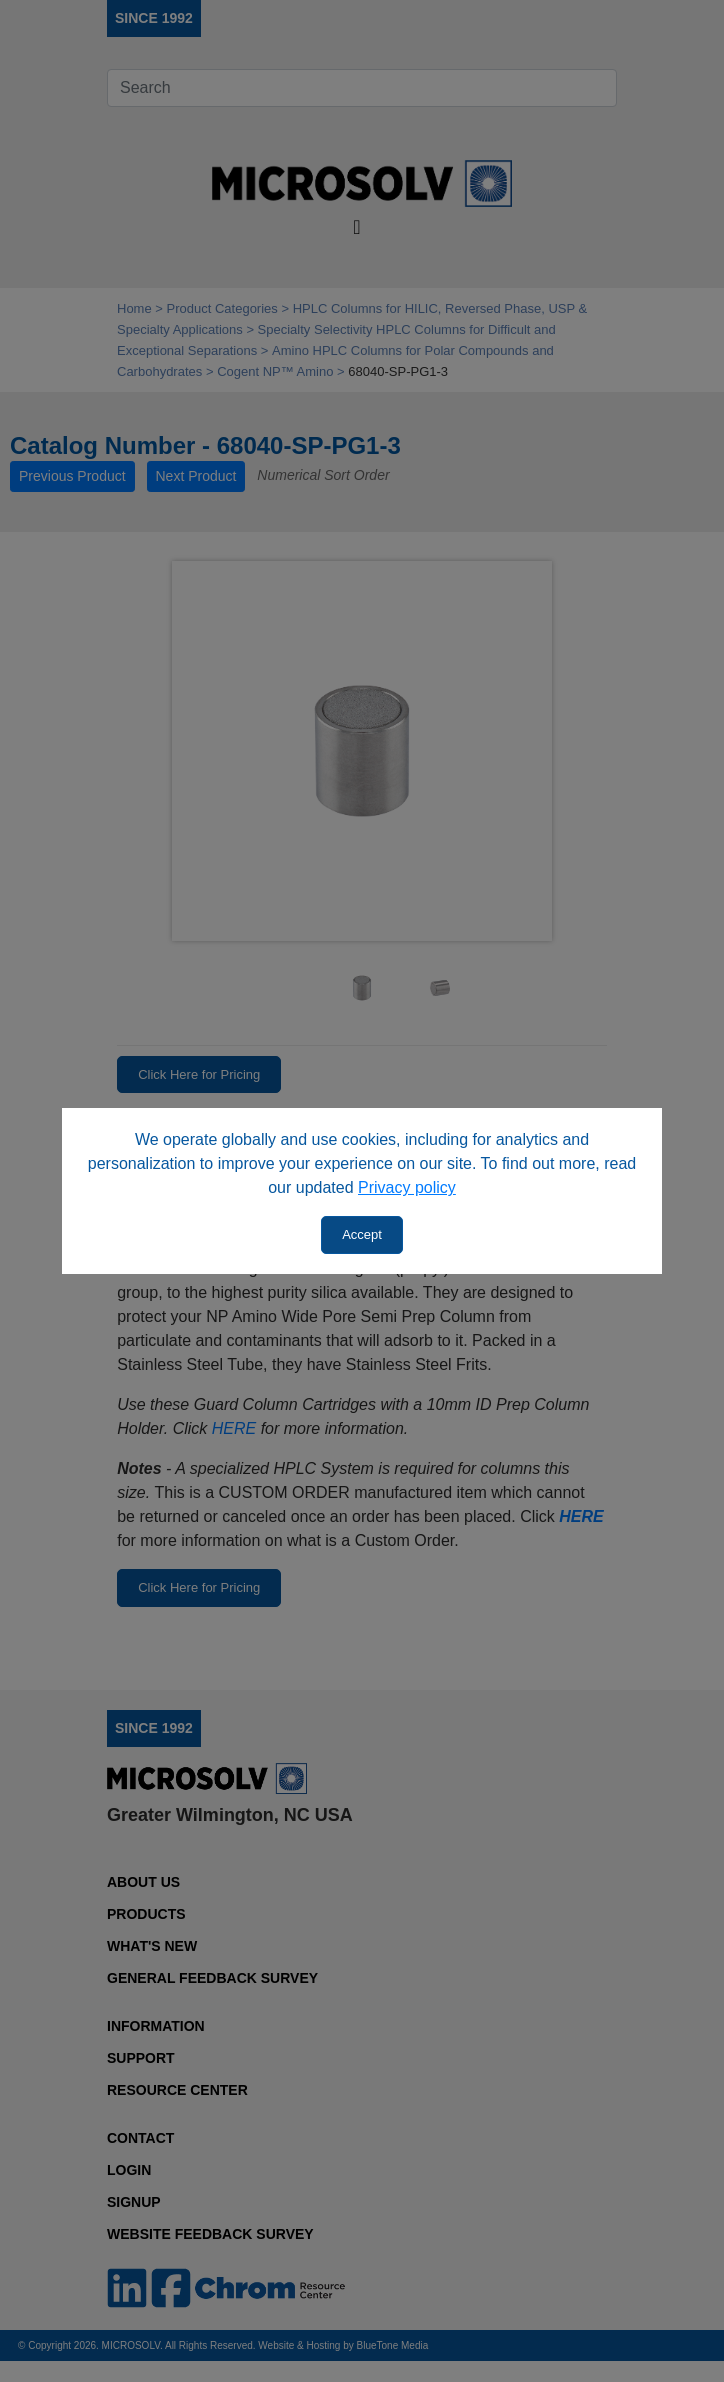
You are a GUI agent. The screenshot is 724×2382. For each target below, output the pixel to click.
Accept (362, 1234)
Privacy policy (407, 1187)
